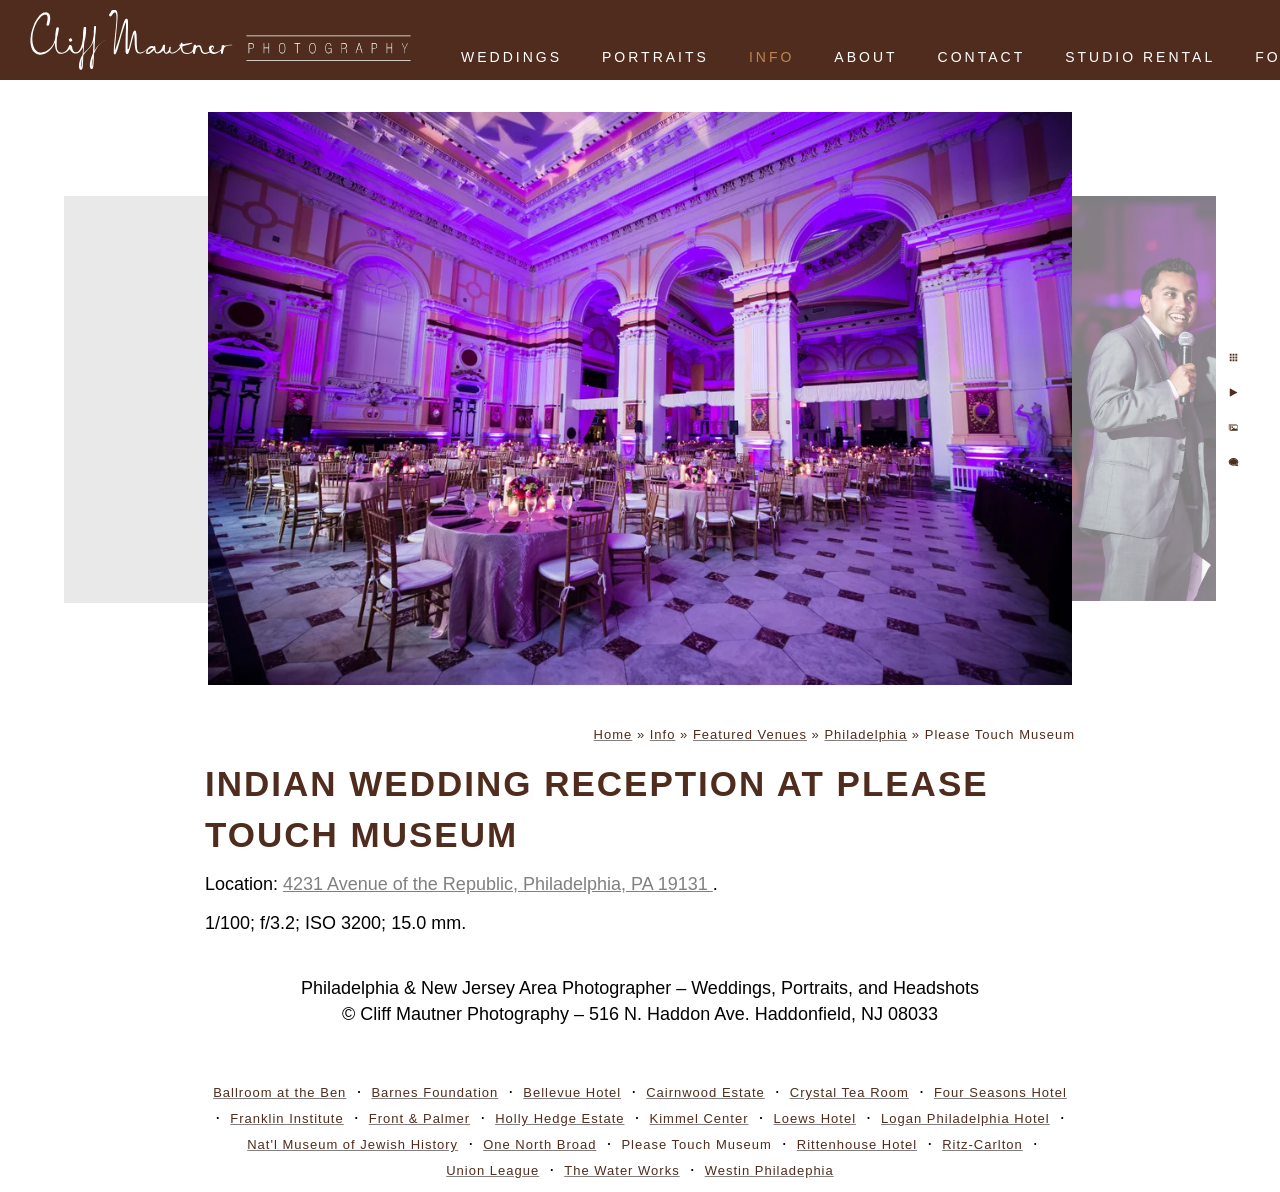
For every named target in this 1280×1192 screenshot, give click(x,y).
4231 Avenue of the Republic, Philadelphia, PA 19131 (498, 884)
